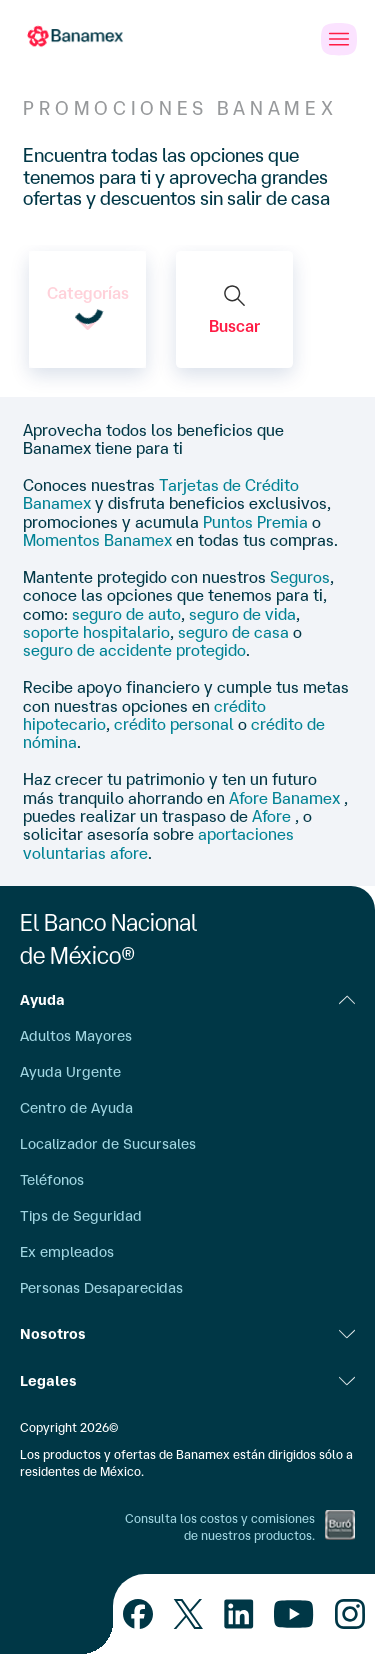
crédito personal (174, 724)
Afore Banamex (286, 798)
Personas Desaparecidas (101, 1288)
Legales (187, 1381)
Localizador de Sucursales (108, 1144)
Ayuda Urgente (70, 1072)
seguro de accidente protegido (134, 650)
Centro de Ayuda (76, 1108)
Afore (273, 816)
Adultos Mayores (76, 1036)
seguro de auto (126, 614)
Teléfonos (52, 1180)
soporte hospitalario (96, 632)
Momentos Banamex (97, 540)
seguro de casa (233, 632)
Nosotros (187, 1334)
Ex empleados (67, 1252)
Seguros (300, 577)
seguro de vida (242, 614)
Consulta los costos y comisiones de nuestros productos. (220, 1527)
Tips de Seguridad (81, 1216)
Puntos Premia (255, 522)
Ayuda (187, 1000)
